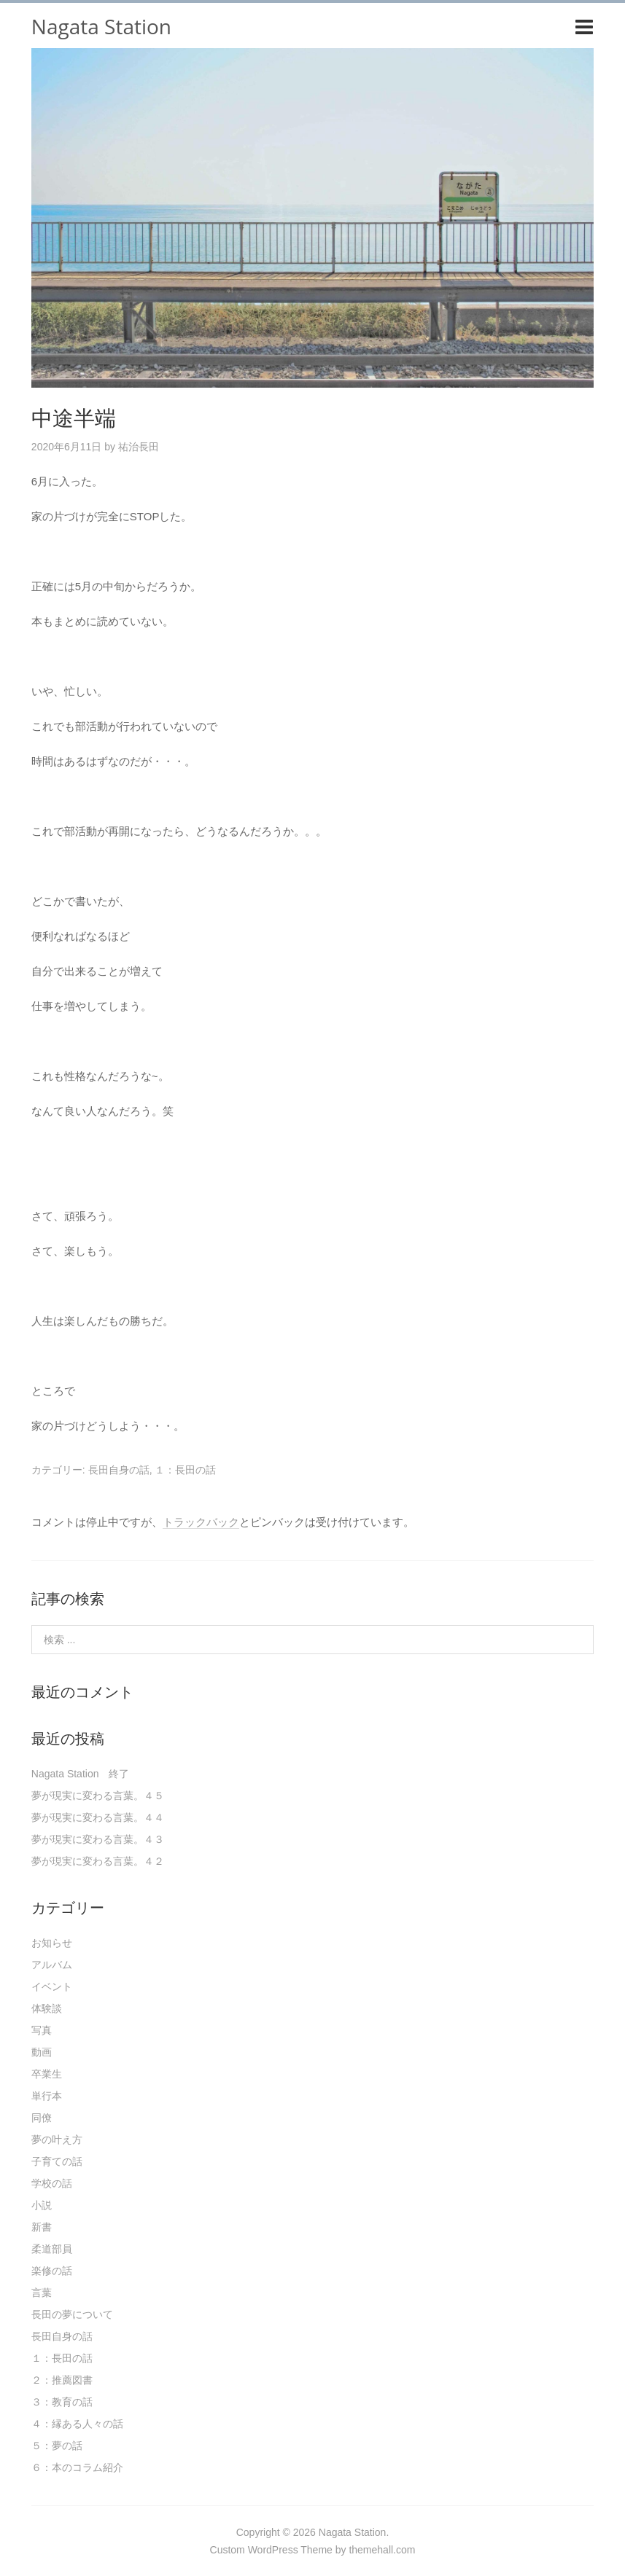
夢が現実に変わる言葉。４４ (97, 1817)
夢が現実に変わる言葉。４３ (97, 1839)
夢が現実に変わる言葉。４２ (97, 1861)
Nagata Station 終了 (80, 1774)
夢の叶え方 (56, 2139)
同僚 (41, 2117)
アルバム (51, 1964)
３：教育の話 (62, 2402)
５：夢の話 (56, 2445)
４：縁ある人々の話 (77, 2424)
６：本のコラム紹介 (77, 2467)
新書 (41, 2227)
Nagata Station (101, 26)
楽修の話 (51, 2270)
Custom (227, 2550)
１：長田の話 (185, 1470)
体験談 (46, 2008)
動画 (41, 2052)
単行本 (46, 2096)
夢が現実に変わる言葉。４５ (97, 1795)
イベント (51, 1986)
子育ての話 (56, 2161)
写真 (41, 2030)
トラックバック (201, 1522)
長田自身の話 (119, 1470)
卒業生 (46, 2074)
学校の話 (51, 2183)
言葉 (41, 2292)
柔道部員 (51, 2249)
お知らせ (51, 1943)
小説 (41, 2205)
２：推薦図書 (62, 2380)
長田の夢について (72, 2314)
